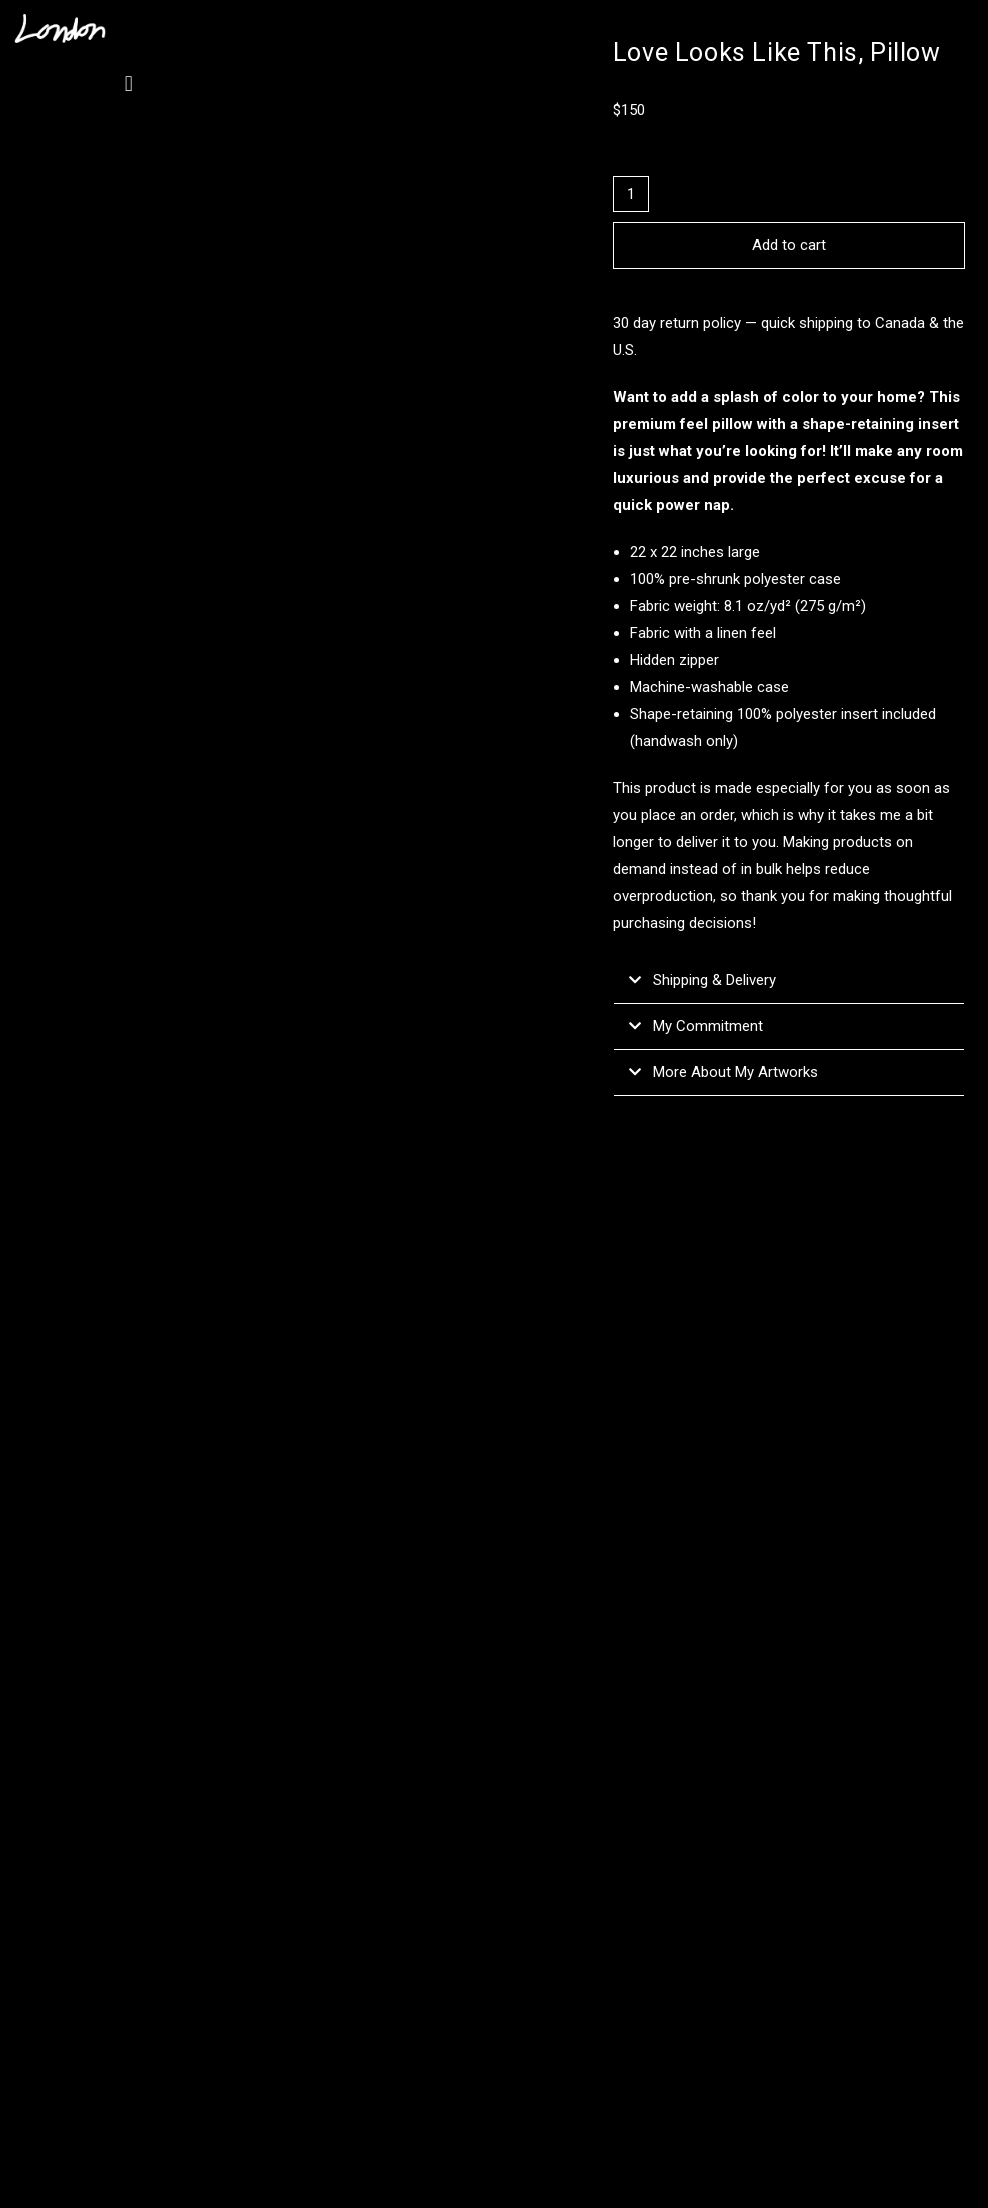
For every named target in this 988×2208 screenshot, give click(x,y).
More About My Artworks (735, 1072)
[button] (128, 83)
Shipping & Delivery (714, 980)
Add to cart (789, 245)
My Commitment (708, 1026)
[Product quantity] (631, 194)
